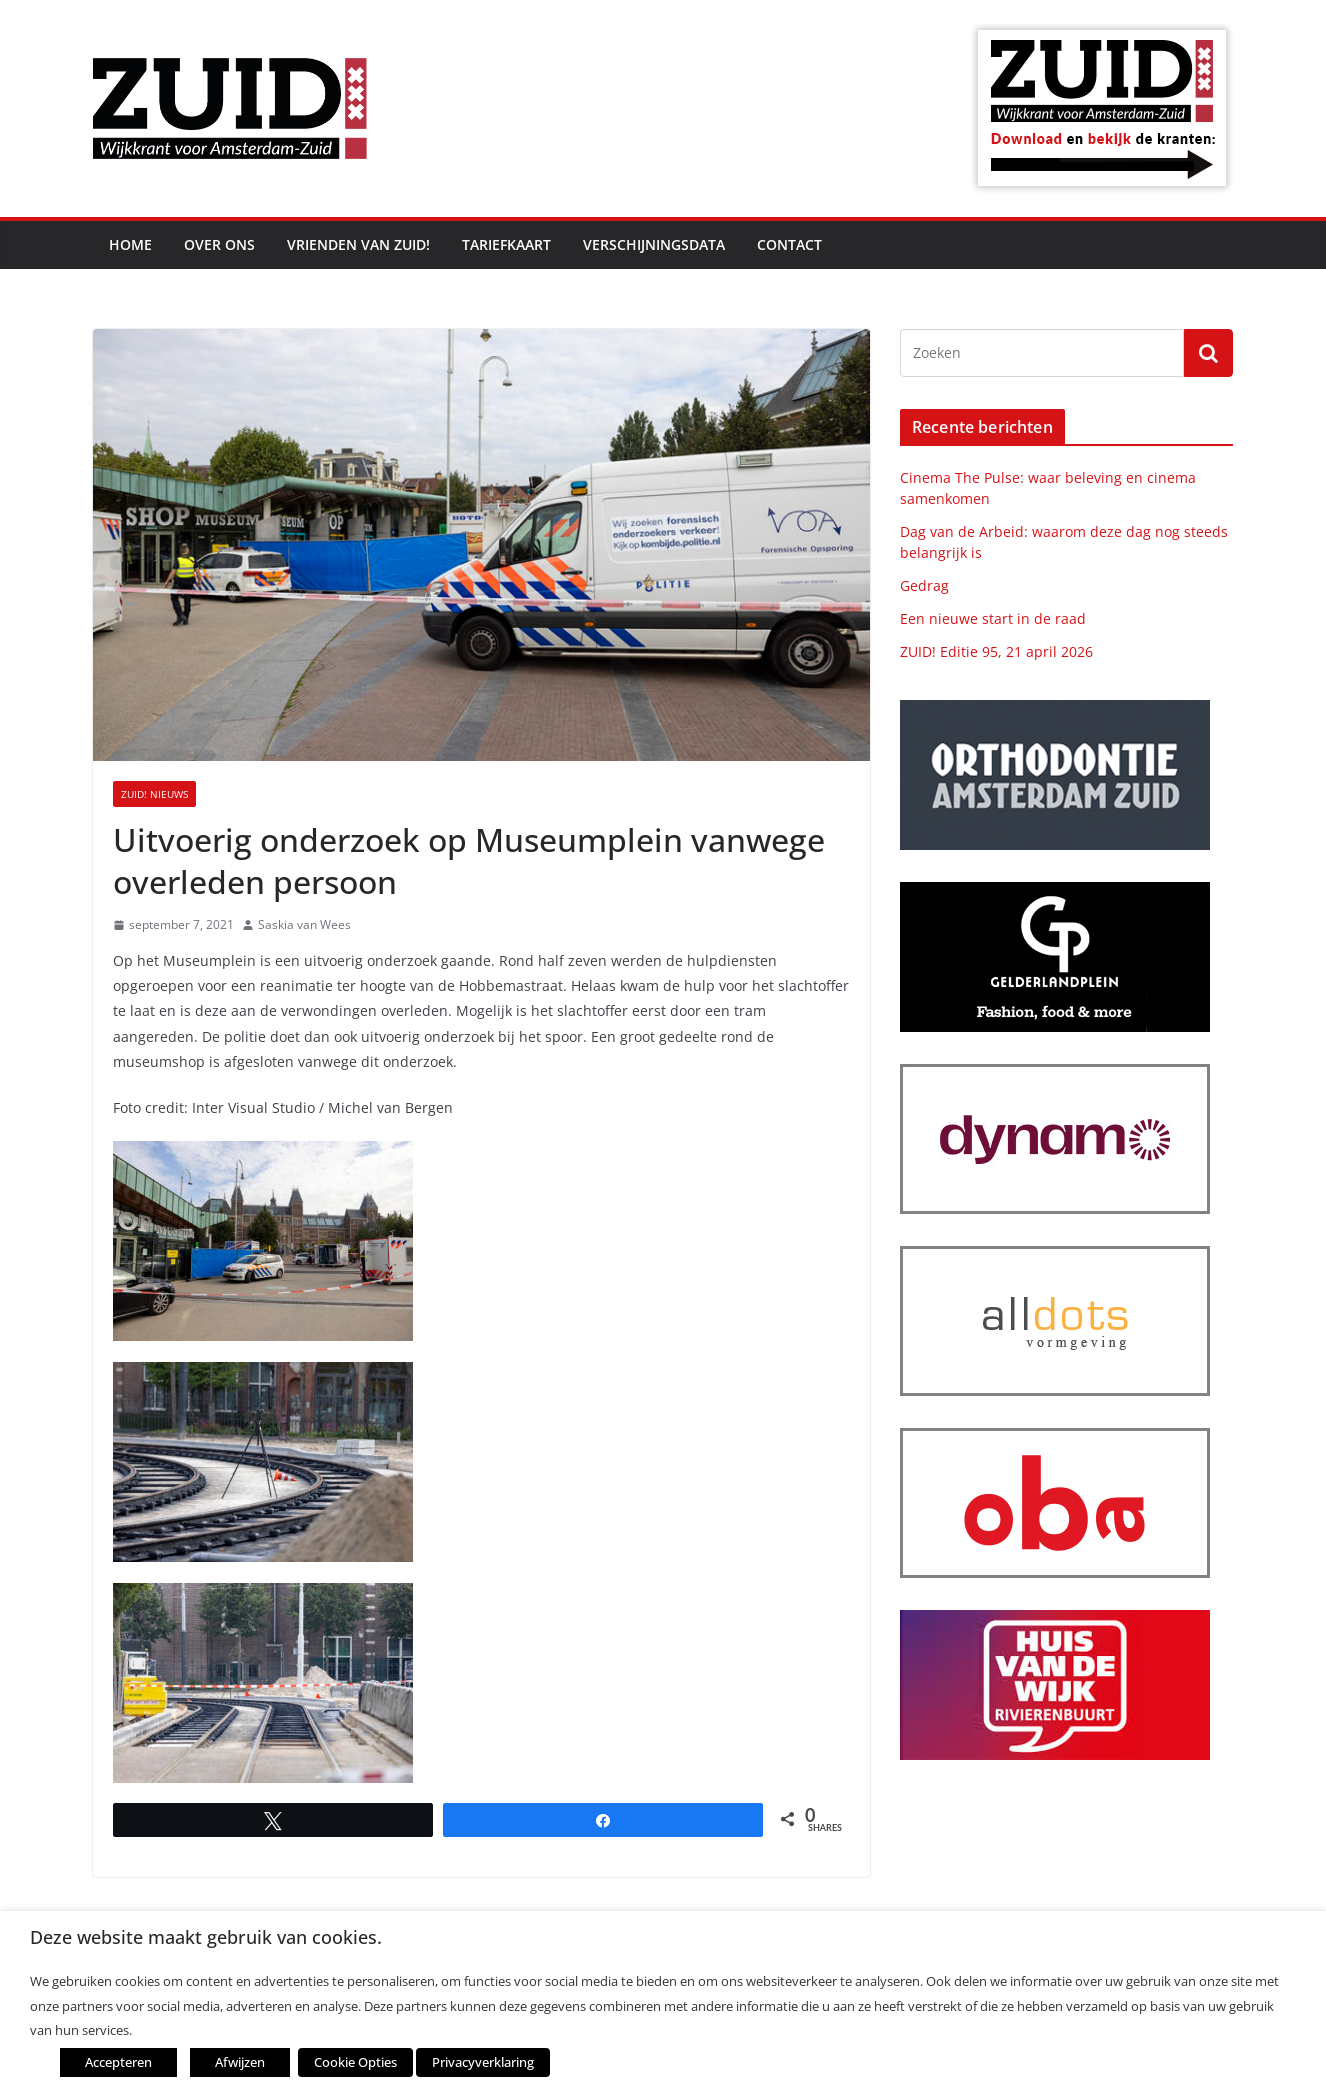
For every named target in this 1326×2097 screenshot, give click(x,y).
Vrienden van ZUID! (358, 244)
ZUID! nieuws (154, 794)
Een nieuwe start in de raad (993, 618)
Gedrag (924, 585)
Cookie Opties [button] (355, 2062)
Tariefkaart (506, 244)
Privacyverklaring (483, 2062)
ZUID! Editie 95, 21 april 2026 (996, 651)
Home (130, 244)
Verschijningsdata (654, 244)
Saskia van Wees (304, 924)
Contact (789, 244)
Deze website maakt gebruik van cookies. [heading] (206, 1937)
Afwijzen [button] (240, 2062)
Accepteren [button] (118, 2062)
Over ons (219, 244)
